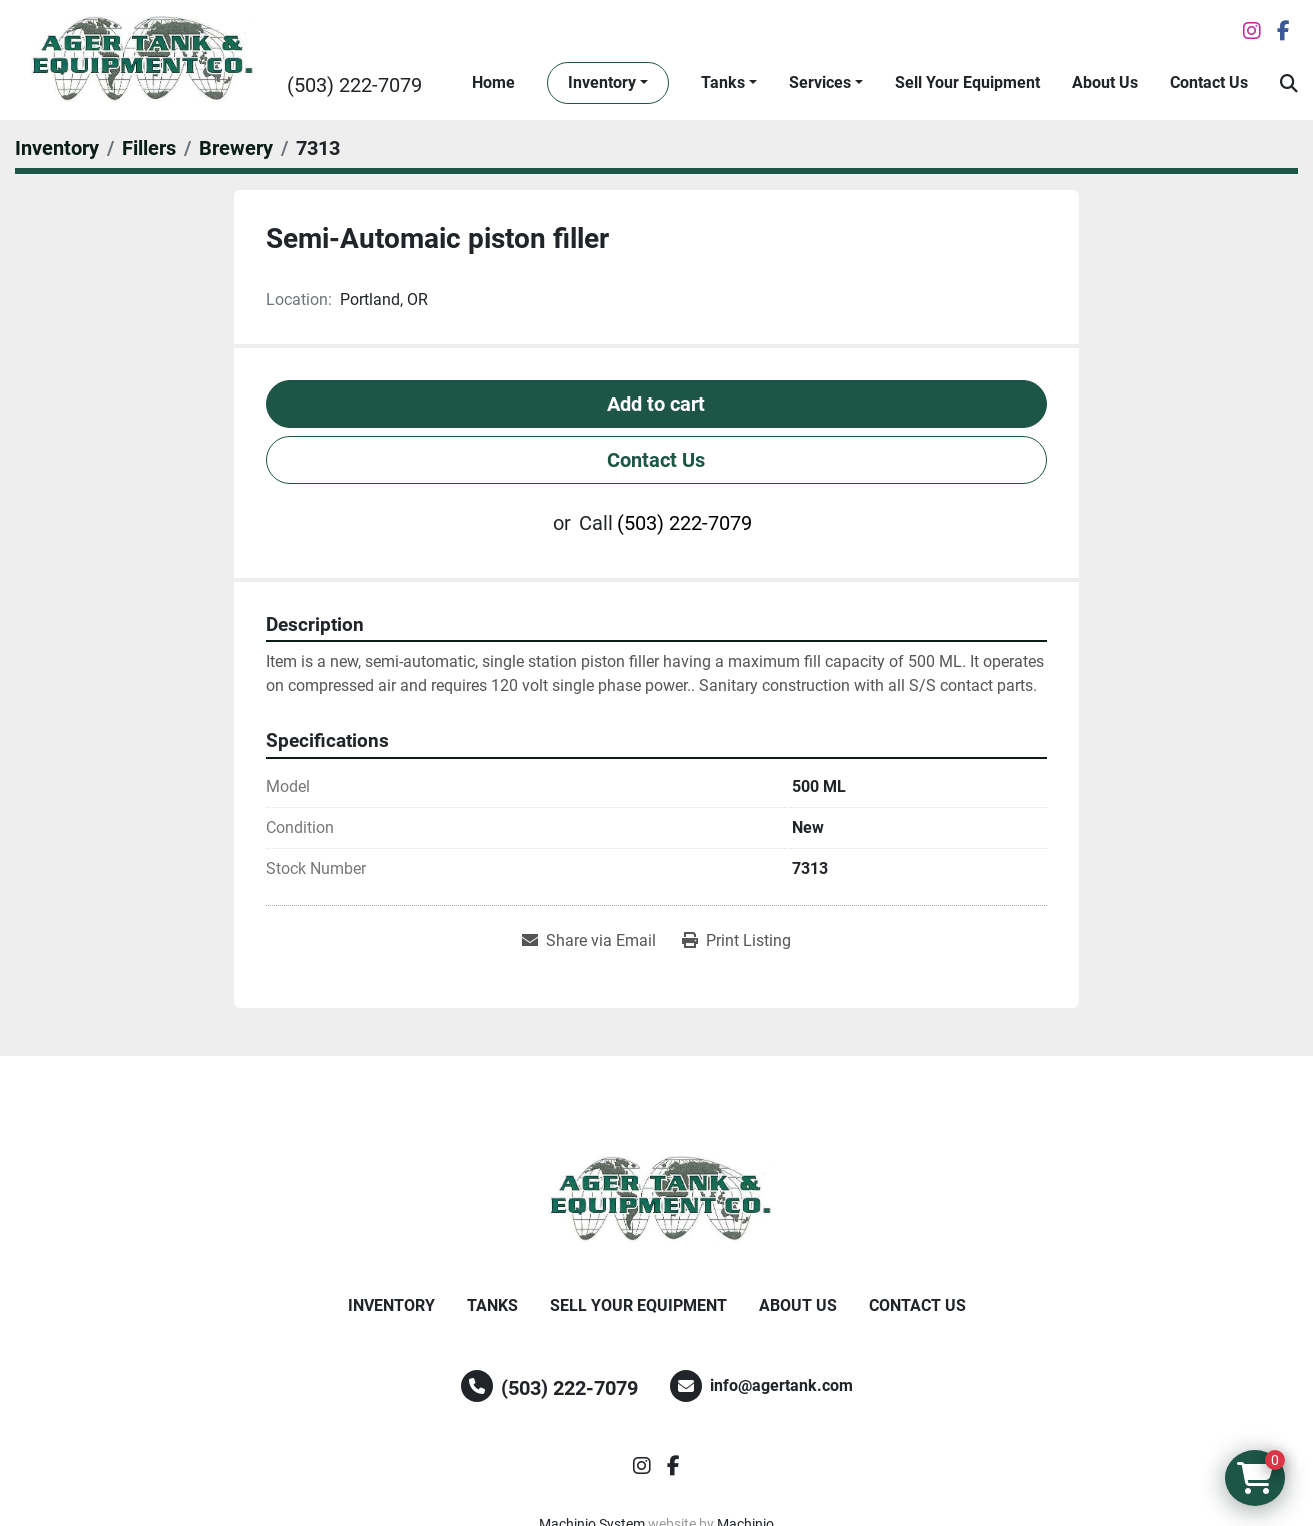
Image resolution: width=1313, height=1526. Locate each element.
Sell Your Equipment (967, 82)
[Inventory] (57, 148)
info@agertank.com (781, 1385)
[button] (608, 83)
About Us (1105, 82)
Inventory (602, 82)
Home (493, 82)
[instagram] (1252, 31)
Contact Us (1209, 82)
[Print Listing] (736, 941)
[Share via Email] (589, 941)
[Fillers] (149, 148)
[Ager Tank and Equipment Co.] (657, 1200)
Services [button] (820, 82)
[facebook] (1283, 31)
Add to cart (656, 404)
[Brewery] (236, 148)
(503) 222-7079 (354, 85)
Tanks (723, 82)
